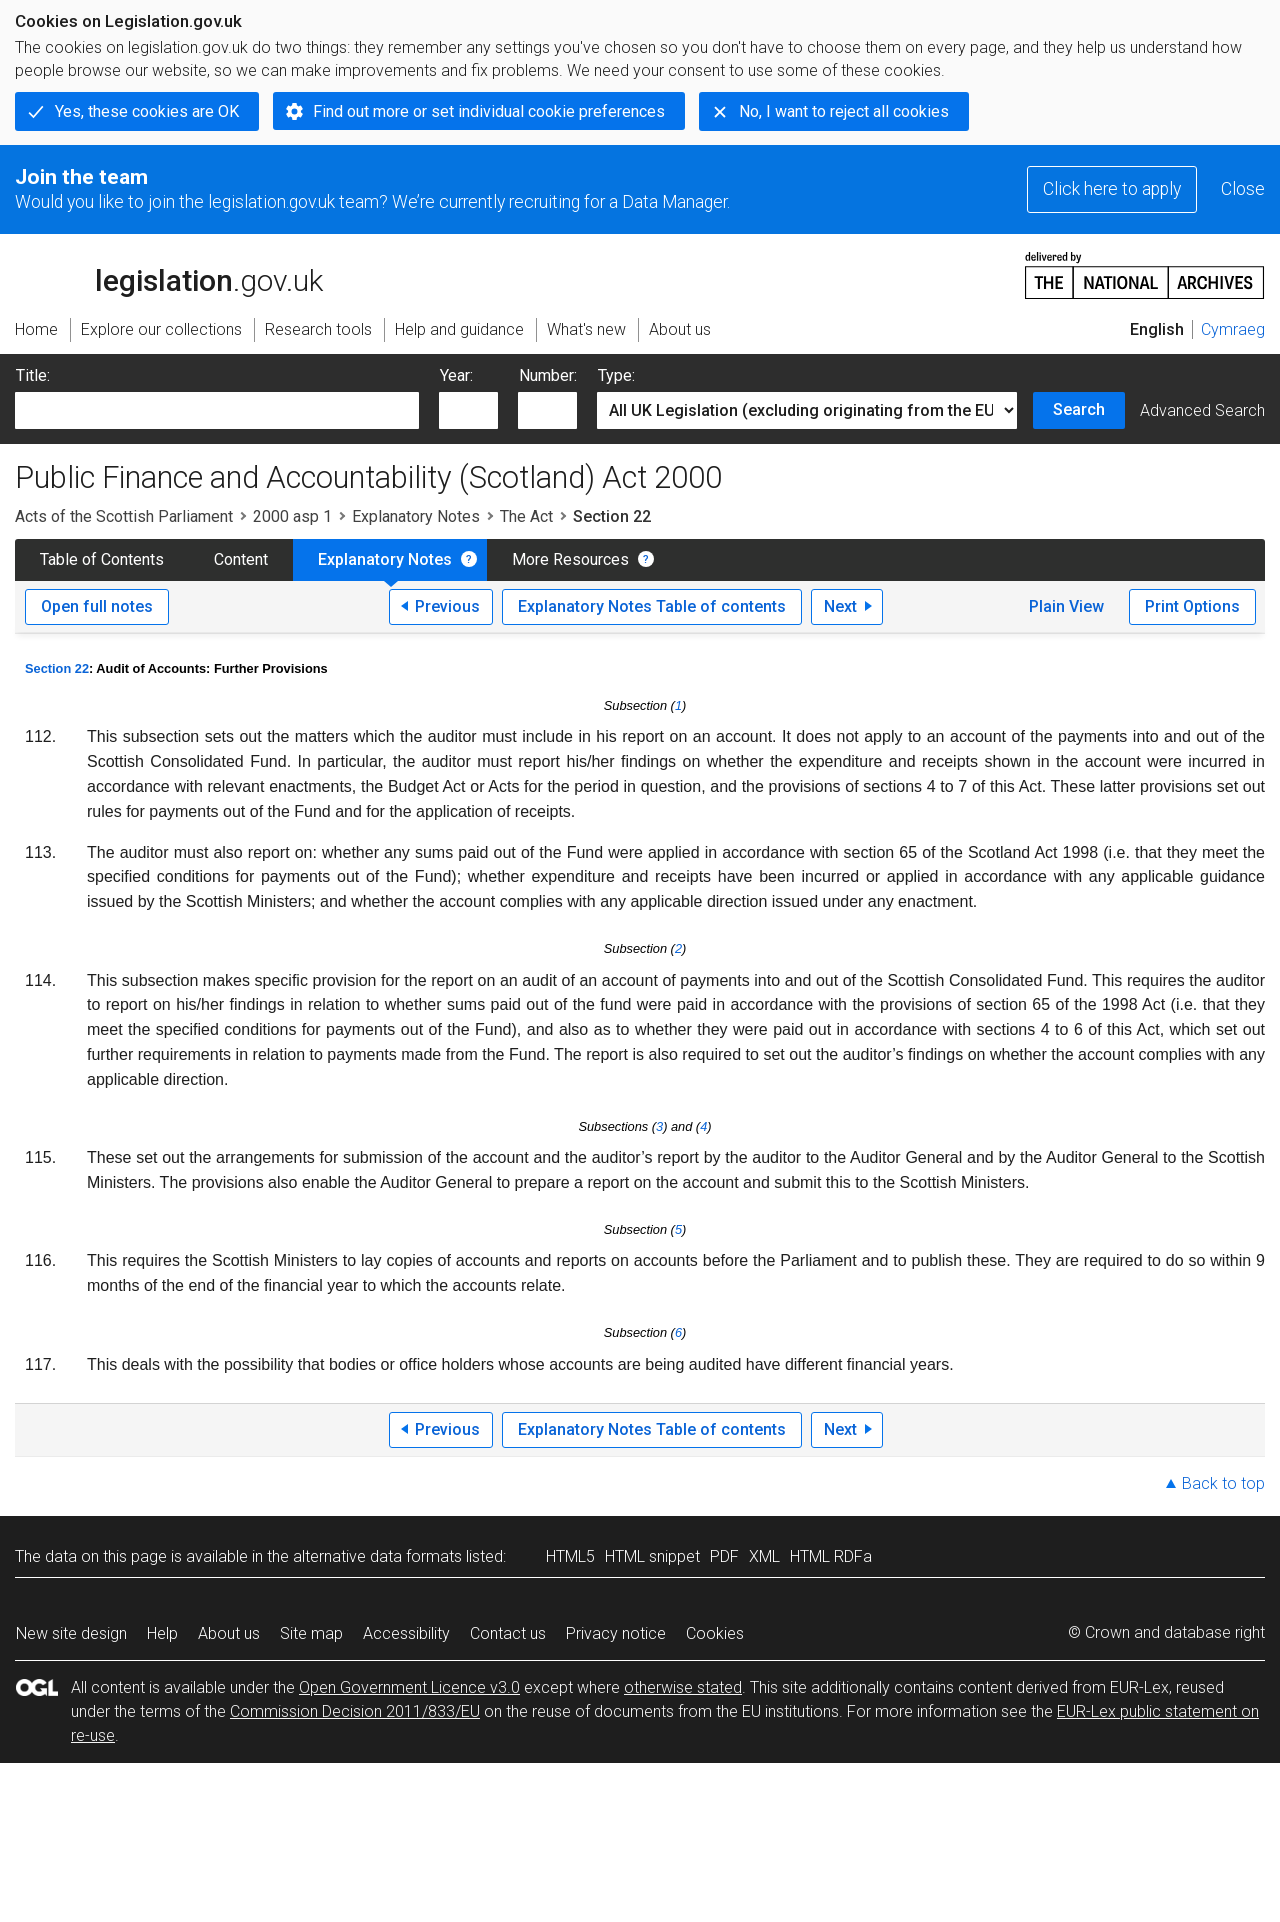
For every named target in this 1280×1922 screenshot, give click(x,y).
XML (764, 1556)
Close (1243, 189)
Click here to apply (1112, 189)
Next (840, 606)
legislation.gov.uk (169, 274)
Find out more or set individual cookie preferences (489, 111)
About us (229, 1633)
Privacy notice (616, 1633)
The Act (526, 516)
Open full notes (97, 606)
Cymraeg (1233, 329)
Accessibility (406, 1633)
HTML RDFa (831, 1556)
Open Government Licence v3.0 (409, 1687)
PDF (724, 1556)
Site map (311, 1633)
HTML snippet (652, 1556)
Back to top (1223, 1483)
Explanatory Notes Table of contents (652, 606)
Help (162, 1633)
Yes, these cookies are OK (147, 111)
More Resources (570, 559)
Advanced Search (1202, 410)
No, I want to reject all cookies (844, 111)
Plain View (1066, 606)
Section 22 (57, 668)
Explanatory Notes (416, 516)
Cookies (715, 1633)
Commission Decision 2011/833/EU (355, 1711)
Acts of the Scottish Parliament (124, 516)
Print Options (1192, 606)
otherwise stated (683, 1687)
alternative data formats (377, 1556)
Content (241, 559)
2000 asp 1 (292, 516)
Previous (447, 606)
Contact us (508, 1633)
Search (1079, 409)
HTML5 (570, 1556)
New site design (71, 1633)
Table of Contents (102, 559)
